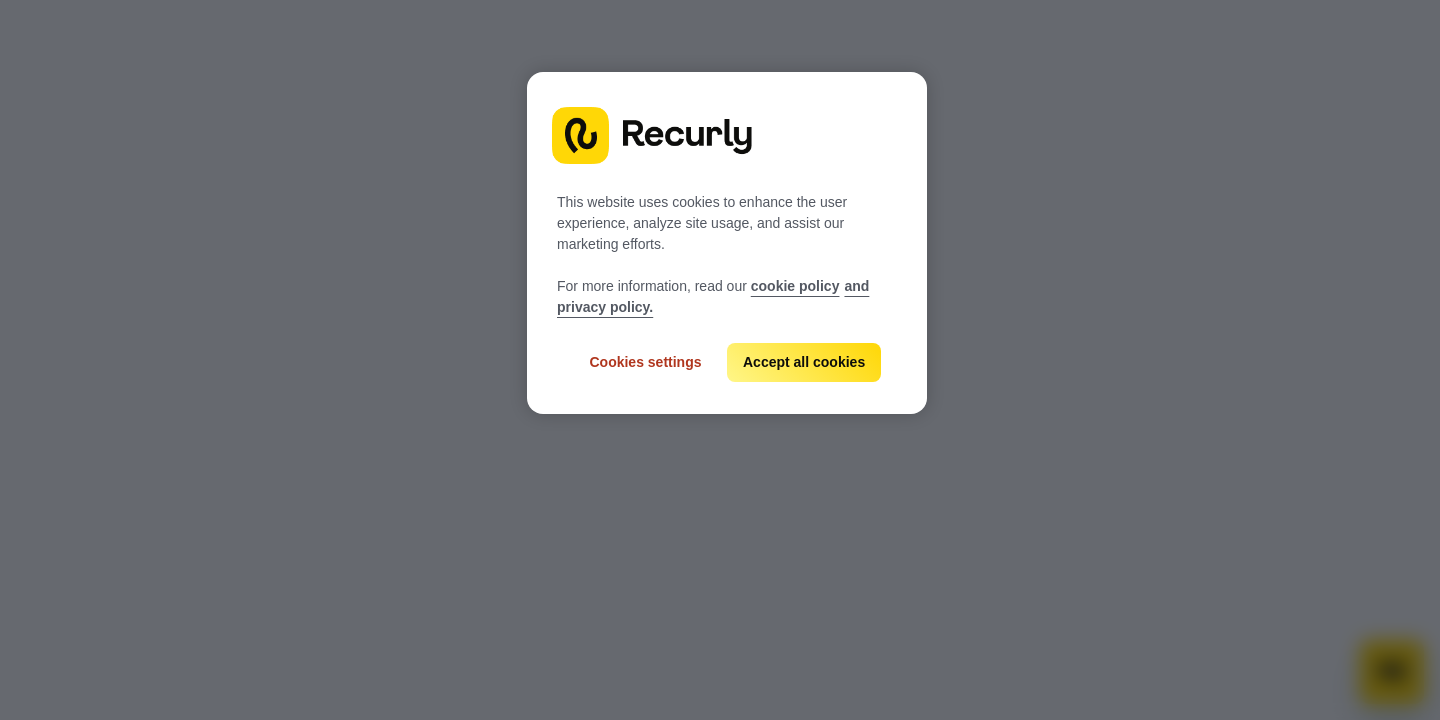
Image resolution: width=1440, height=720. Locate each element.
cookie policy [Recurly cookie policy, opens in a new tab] (795, 286)
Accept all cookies (804, 362)
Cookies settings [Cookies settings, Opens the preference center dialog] (645, 362)
